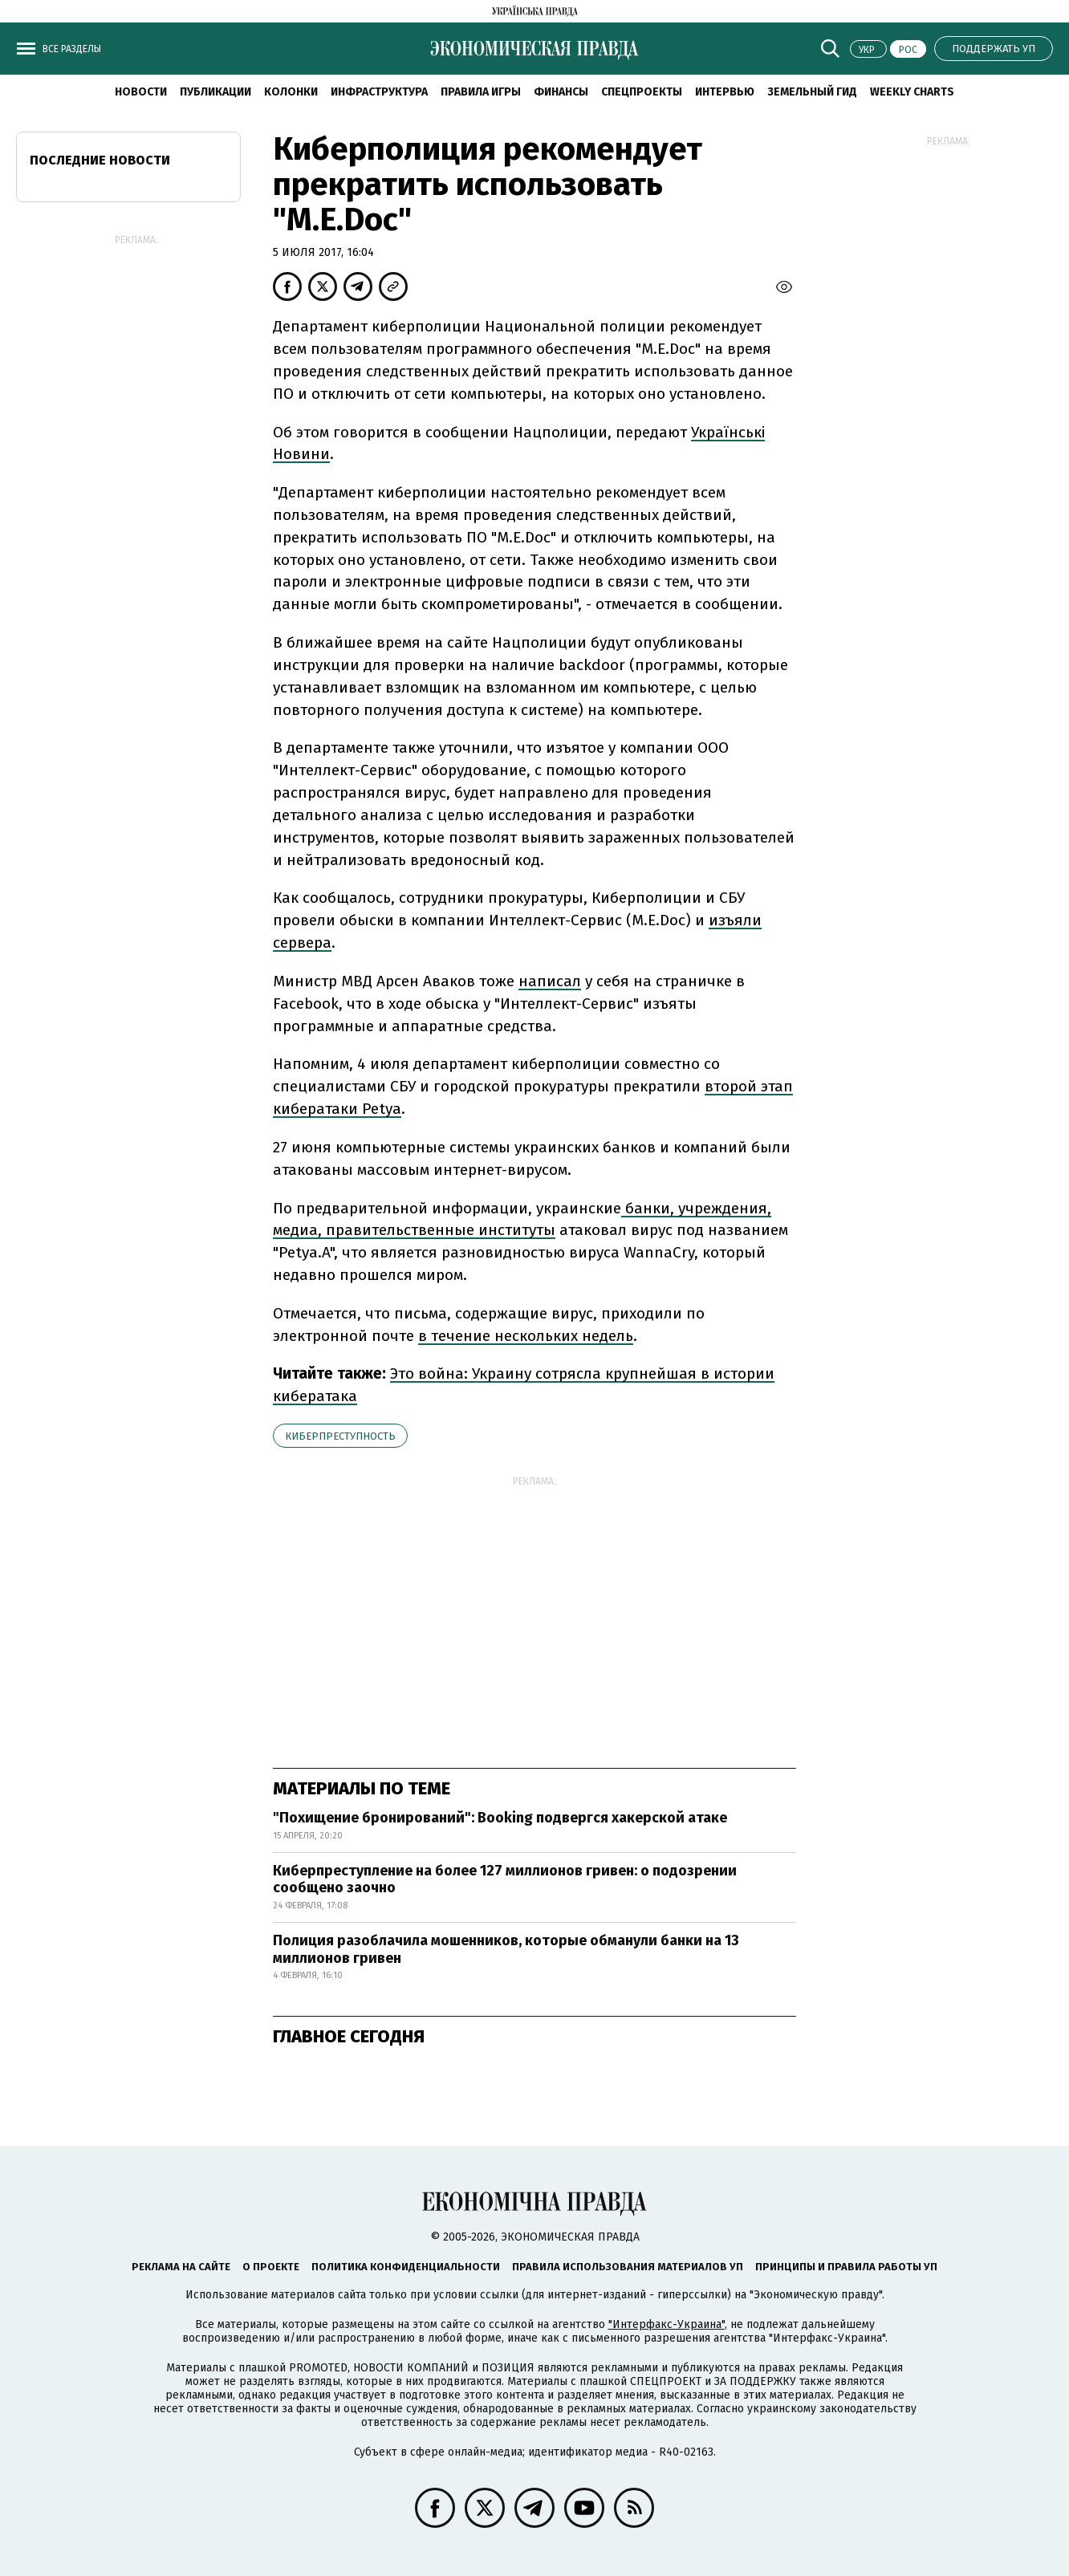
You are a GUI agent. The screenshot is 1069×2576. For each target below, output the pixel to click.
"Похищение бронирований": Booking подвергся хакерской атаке (500, 1817)
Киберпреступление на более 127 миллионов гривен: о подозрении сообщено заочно (505, 1879)
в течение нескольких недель (525, 1336)
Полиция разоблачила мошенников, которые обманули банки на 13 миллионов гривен (506, 1949)
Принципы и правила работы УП (846, 2267)
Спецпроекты (641, 92)
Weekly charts (912, 92)
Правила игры (481, 92)
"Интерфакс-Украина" (666, 2324)
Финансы (561, 92)
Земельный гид (812, 92)
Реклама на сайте (181, 2267)
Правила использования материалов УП (627, 2267)
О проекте (270, 2267)
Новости (141, 92)
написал (549, 981)
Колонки (291, 92)
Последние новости (100, 160)
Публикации (215, 92)
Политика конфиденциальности (405, 2267)
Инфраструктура (379, 92)
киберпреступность (340, 1436)
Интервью (724, 92)
